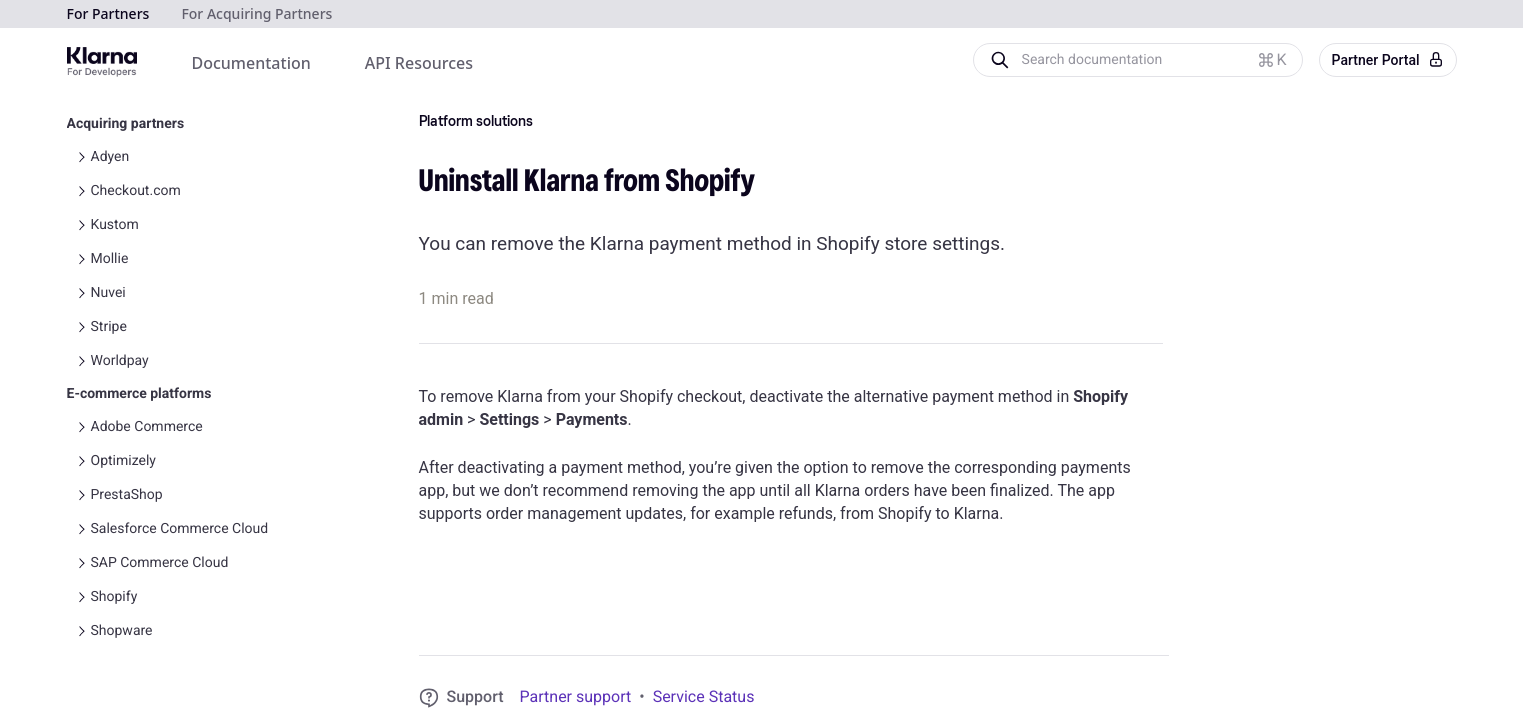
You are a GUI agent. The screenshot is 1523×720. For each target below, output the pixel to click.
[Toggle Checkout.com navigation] (81, 191)
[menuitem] (251, 63)
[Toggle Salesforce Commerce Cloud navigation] (81, 529)
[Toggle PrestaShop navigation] (81, 495)
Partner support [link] (576, 696)
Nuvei (108, 293)
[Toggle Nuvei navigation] (81, 293)
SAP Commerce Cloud (160, 563)
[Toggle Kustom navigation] (81, 225)
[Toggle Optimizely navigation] (81, 461)
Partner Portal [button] (1388, 60)
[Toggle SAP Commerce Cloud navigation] (81, 563)
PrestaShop (127, 495)
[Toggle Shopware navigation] (81, 631)
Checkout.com (136, 191)
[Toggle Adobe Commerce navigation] (81, 427)
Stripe (109, 327)
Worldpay (120, 361)
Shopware (122, 631)
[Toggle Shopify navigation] (81, 597)
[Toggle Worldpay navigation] (81, 361)
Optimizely (123, 461)
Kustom (115, 225)
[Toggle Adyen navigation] (81, 157)
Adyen (110, 157)
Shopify (114, 597)
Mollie (110, 259)
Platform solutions (476, 122)
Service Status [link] (704, 696)
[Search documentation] (1154, 60)
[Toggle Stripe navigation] (81, 327)
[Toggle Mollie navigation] (81, 259)
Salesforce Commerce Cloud (180, 529)
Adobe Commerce (147, 427)
